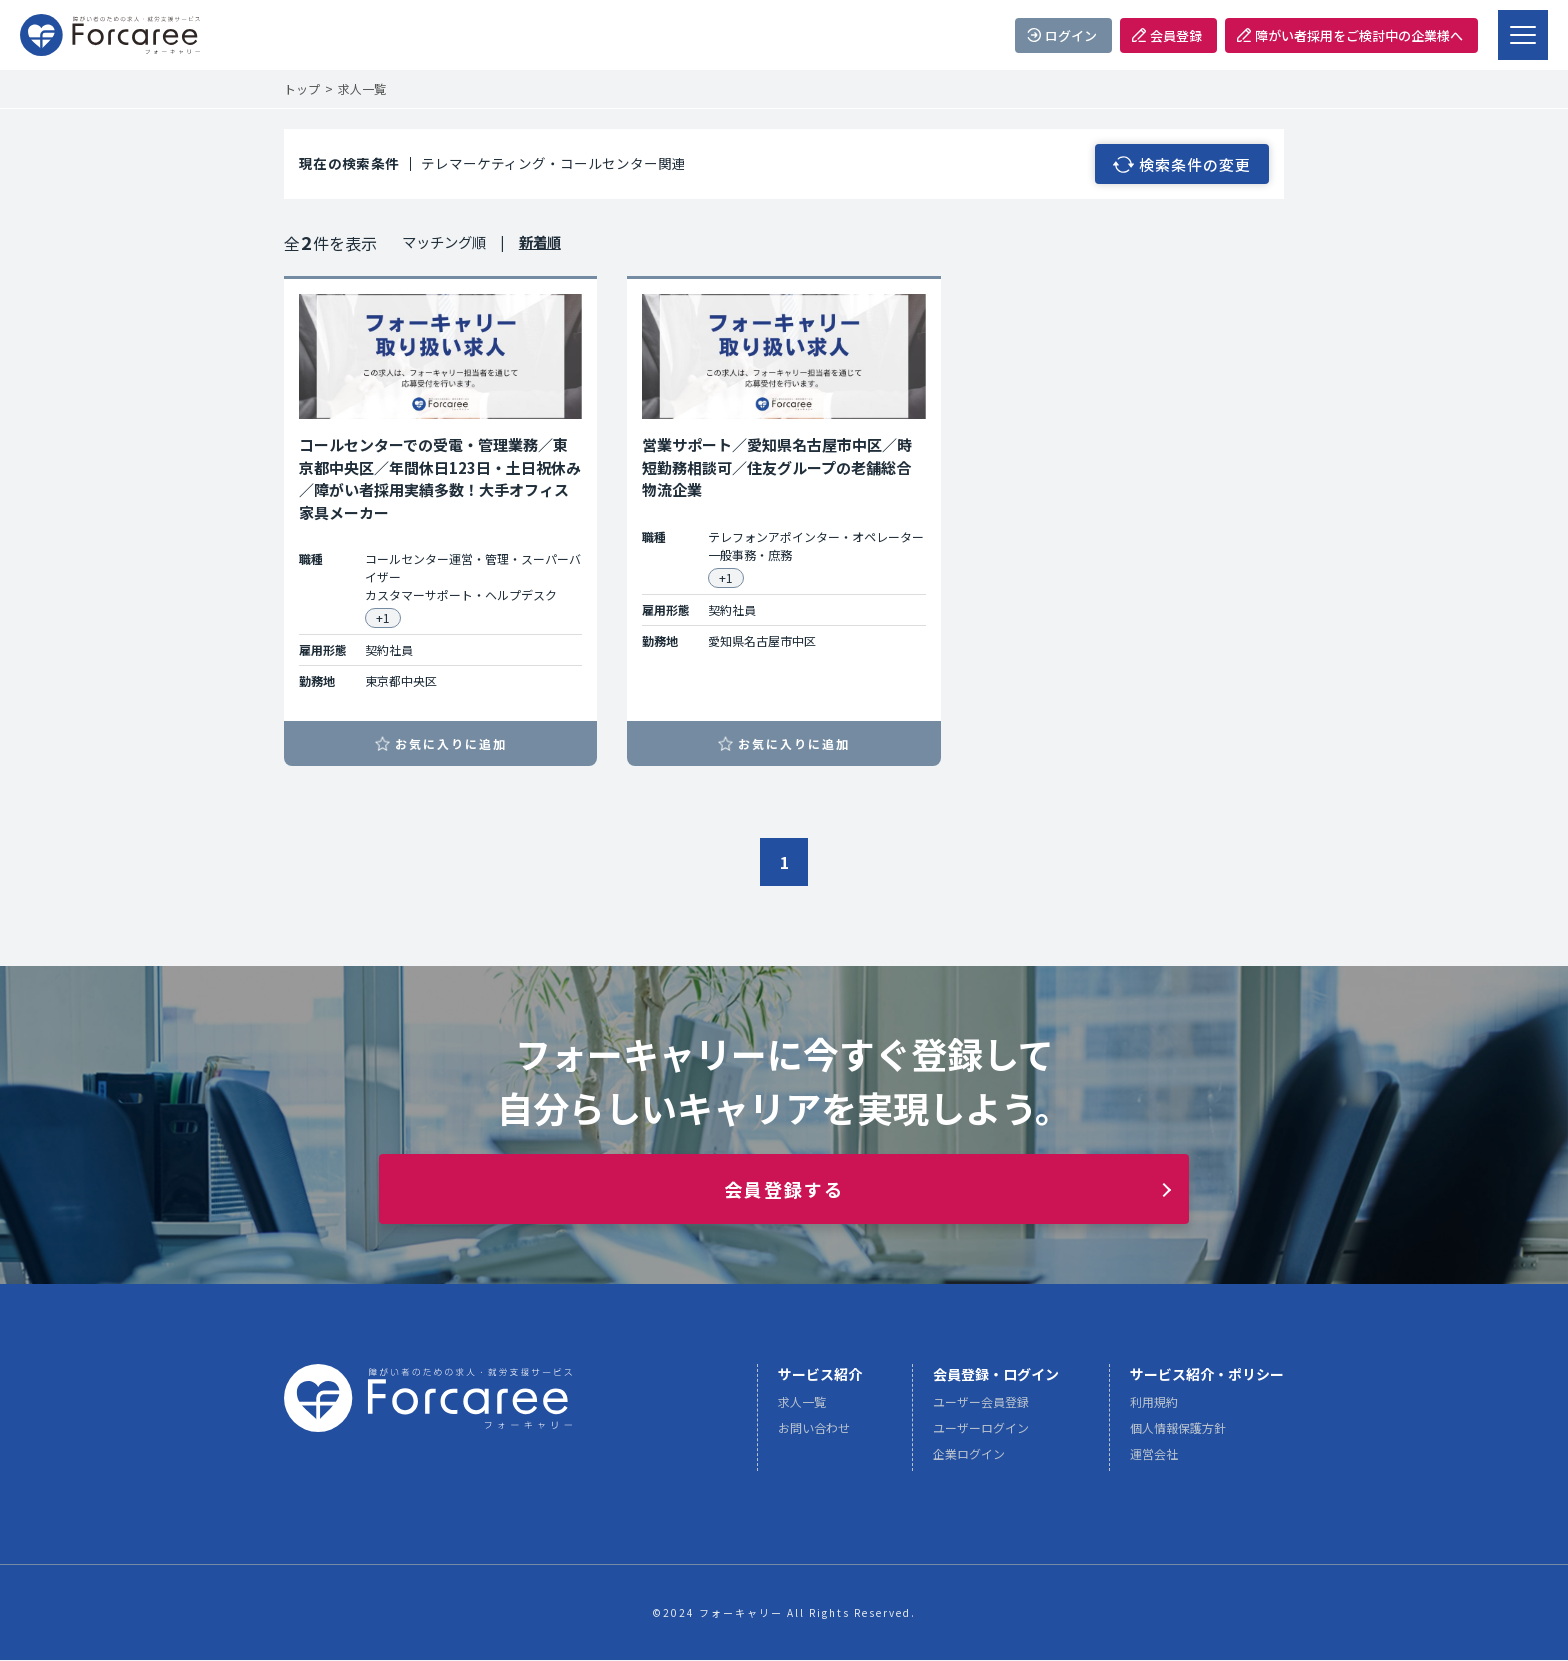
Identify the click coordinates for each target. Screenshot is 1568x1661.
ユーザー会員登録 (981, 1407)
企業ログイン (969, 1459)
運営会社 (1154, 1459)
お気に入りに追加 (451, 743)
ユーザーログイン (981, 1433)
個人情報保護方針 (1178, 1433)
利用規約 (1154, 1407)
